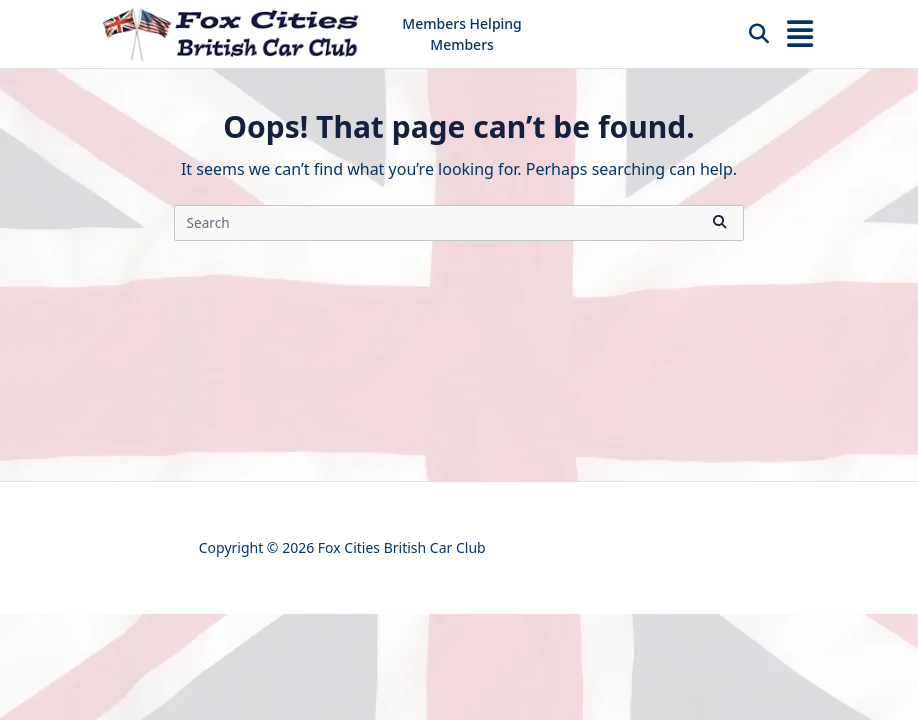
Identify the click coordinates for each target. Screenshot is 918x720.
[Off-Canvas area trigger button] (800, 34)
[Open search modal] (759, 34)
